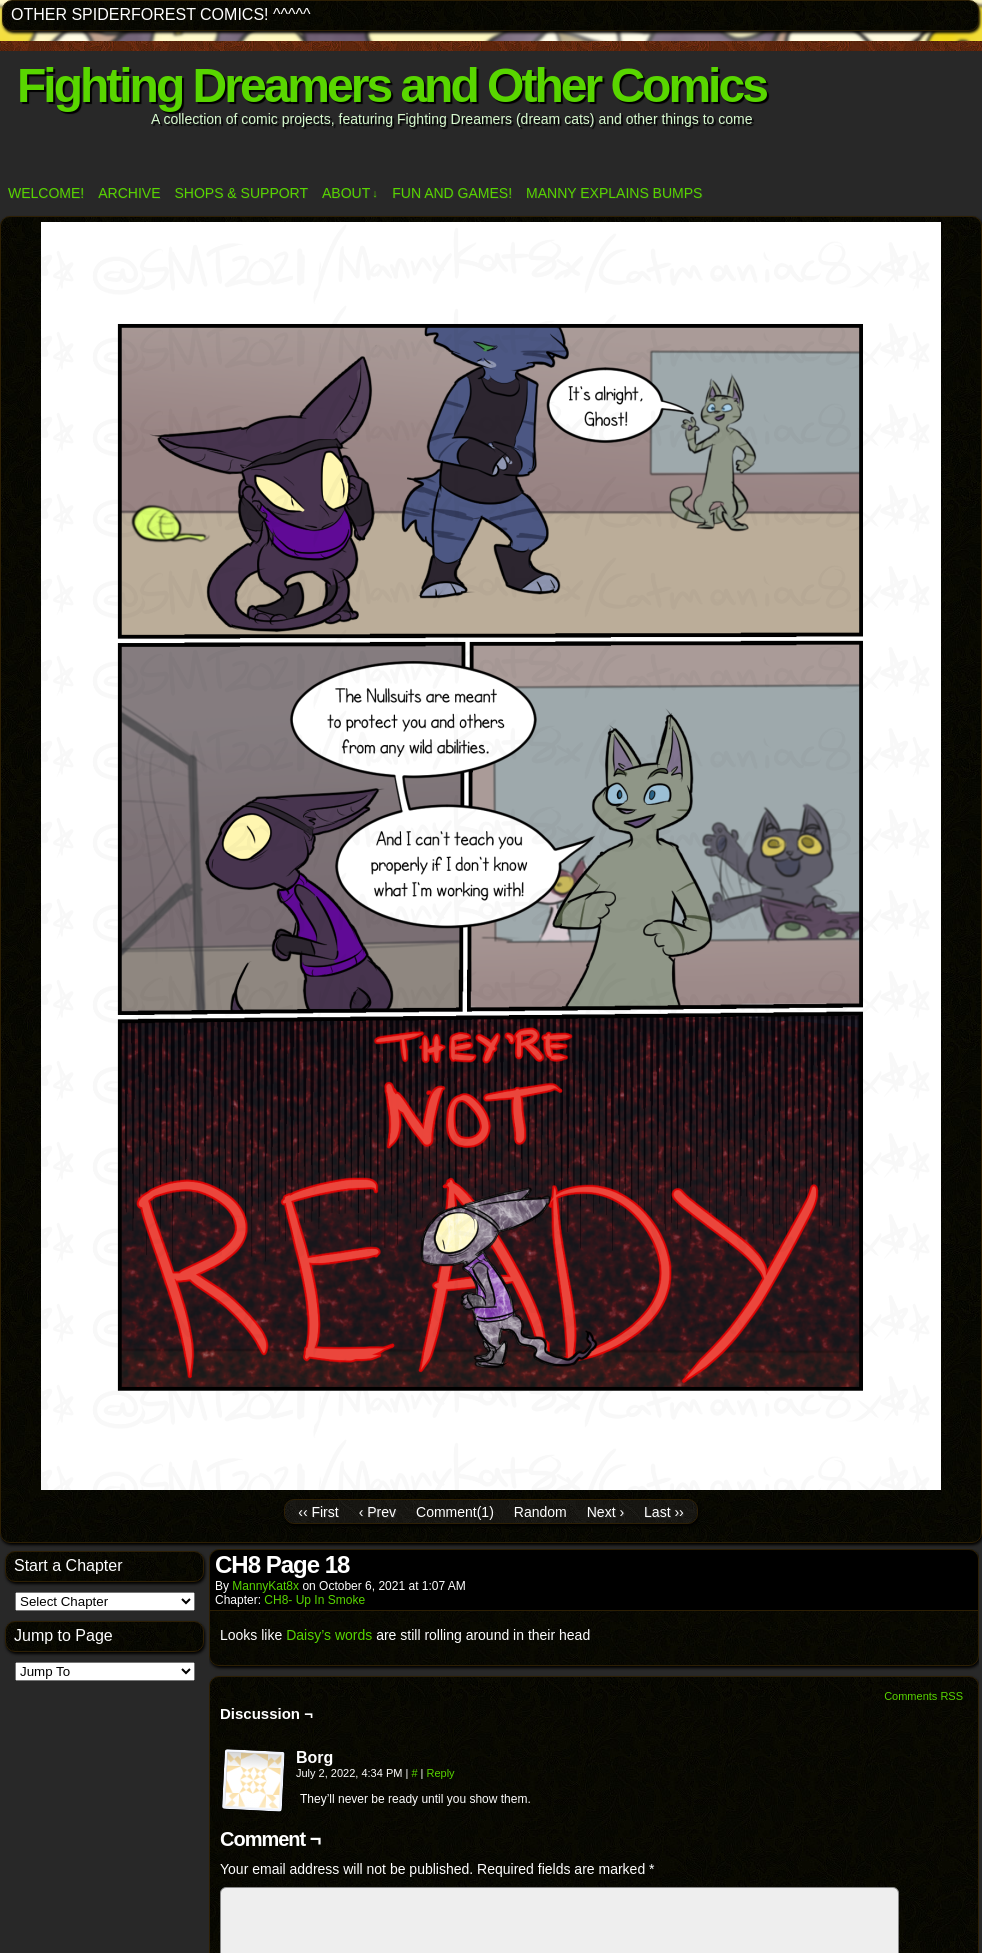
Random (540, 1512)
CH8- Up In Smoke (314, 1600)
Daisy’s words (329, 1635)
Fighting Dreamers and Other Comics (391, 85)
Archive (129, 193)
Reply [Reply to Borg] (440, 1773)
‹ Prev (377, 1512)
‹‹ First (318, 1512)
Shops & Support (241, 193)
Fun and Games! (452, 193)
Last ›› (664, 1512)
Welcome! (46, 193)
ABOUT (350, 193)
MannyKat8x (265, 1586)
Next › (605, 1512)
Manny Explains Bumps (614, 193)
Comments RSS (923, 1696)
